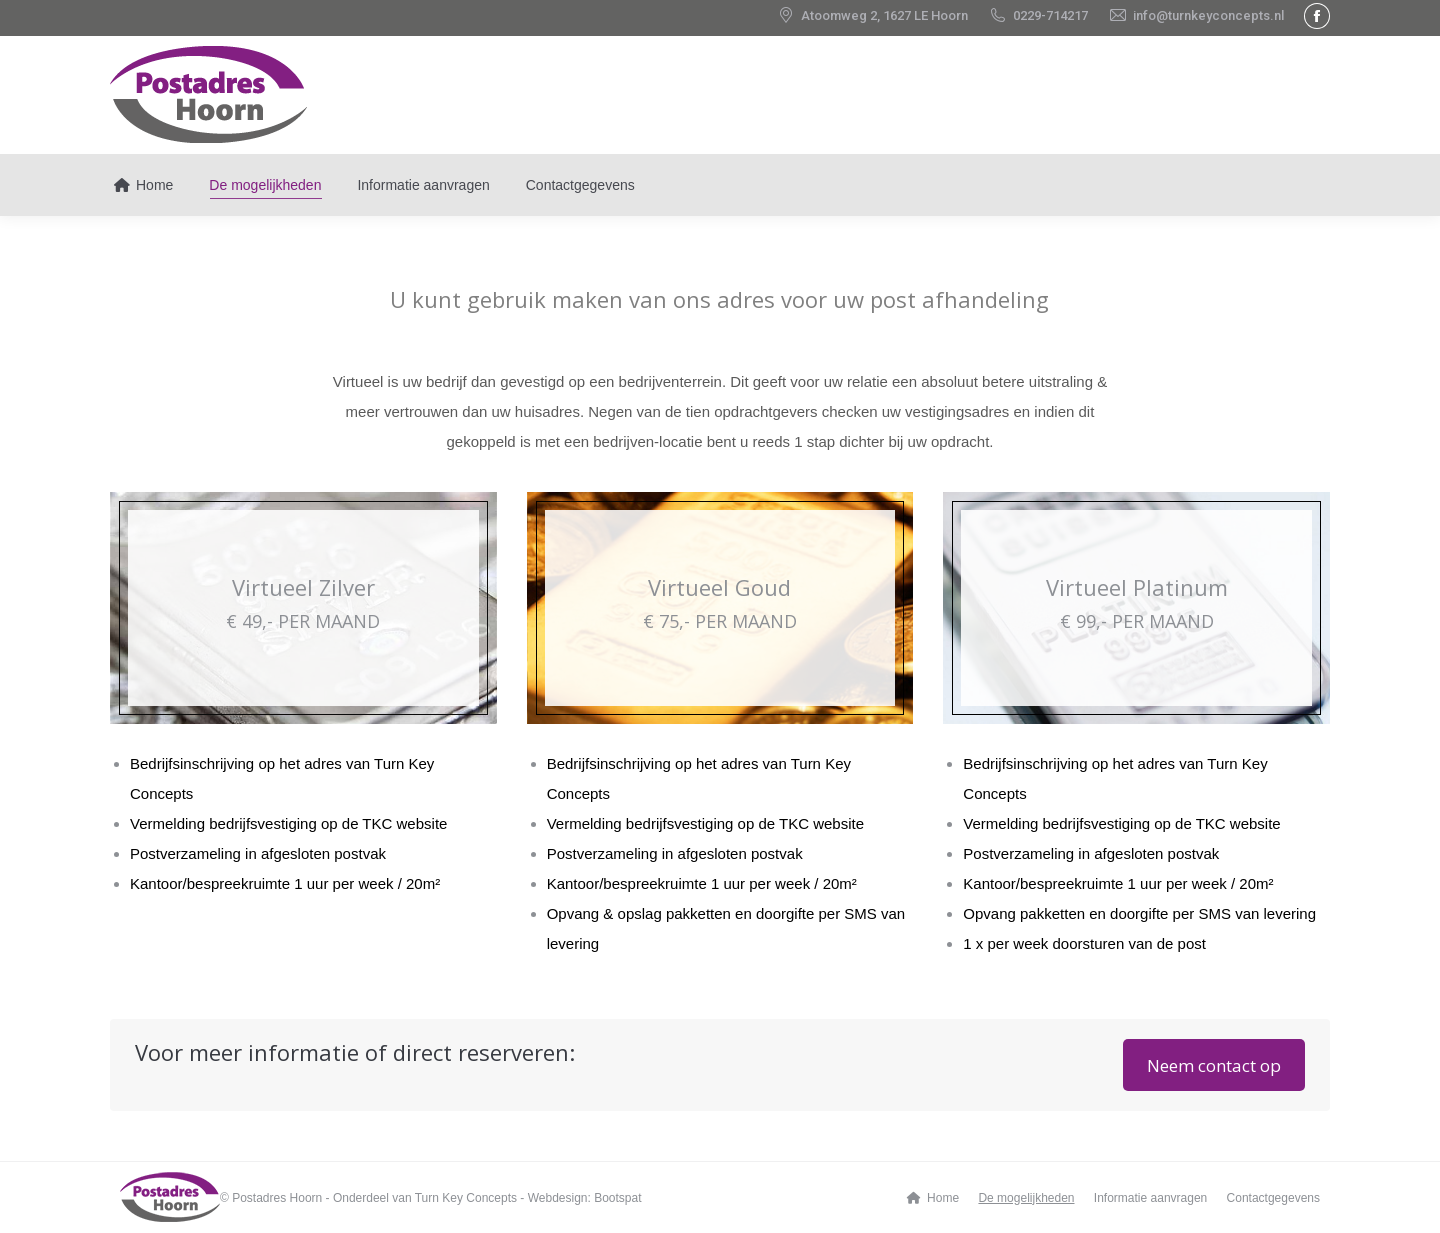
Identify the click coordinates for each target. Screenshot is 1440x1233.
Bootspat (617, 1198)
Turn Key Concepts (466, 1198)
